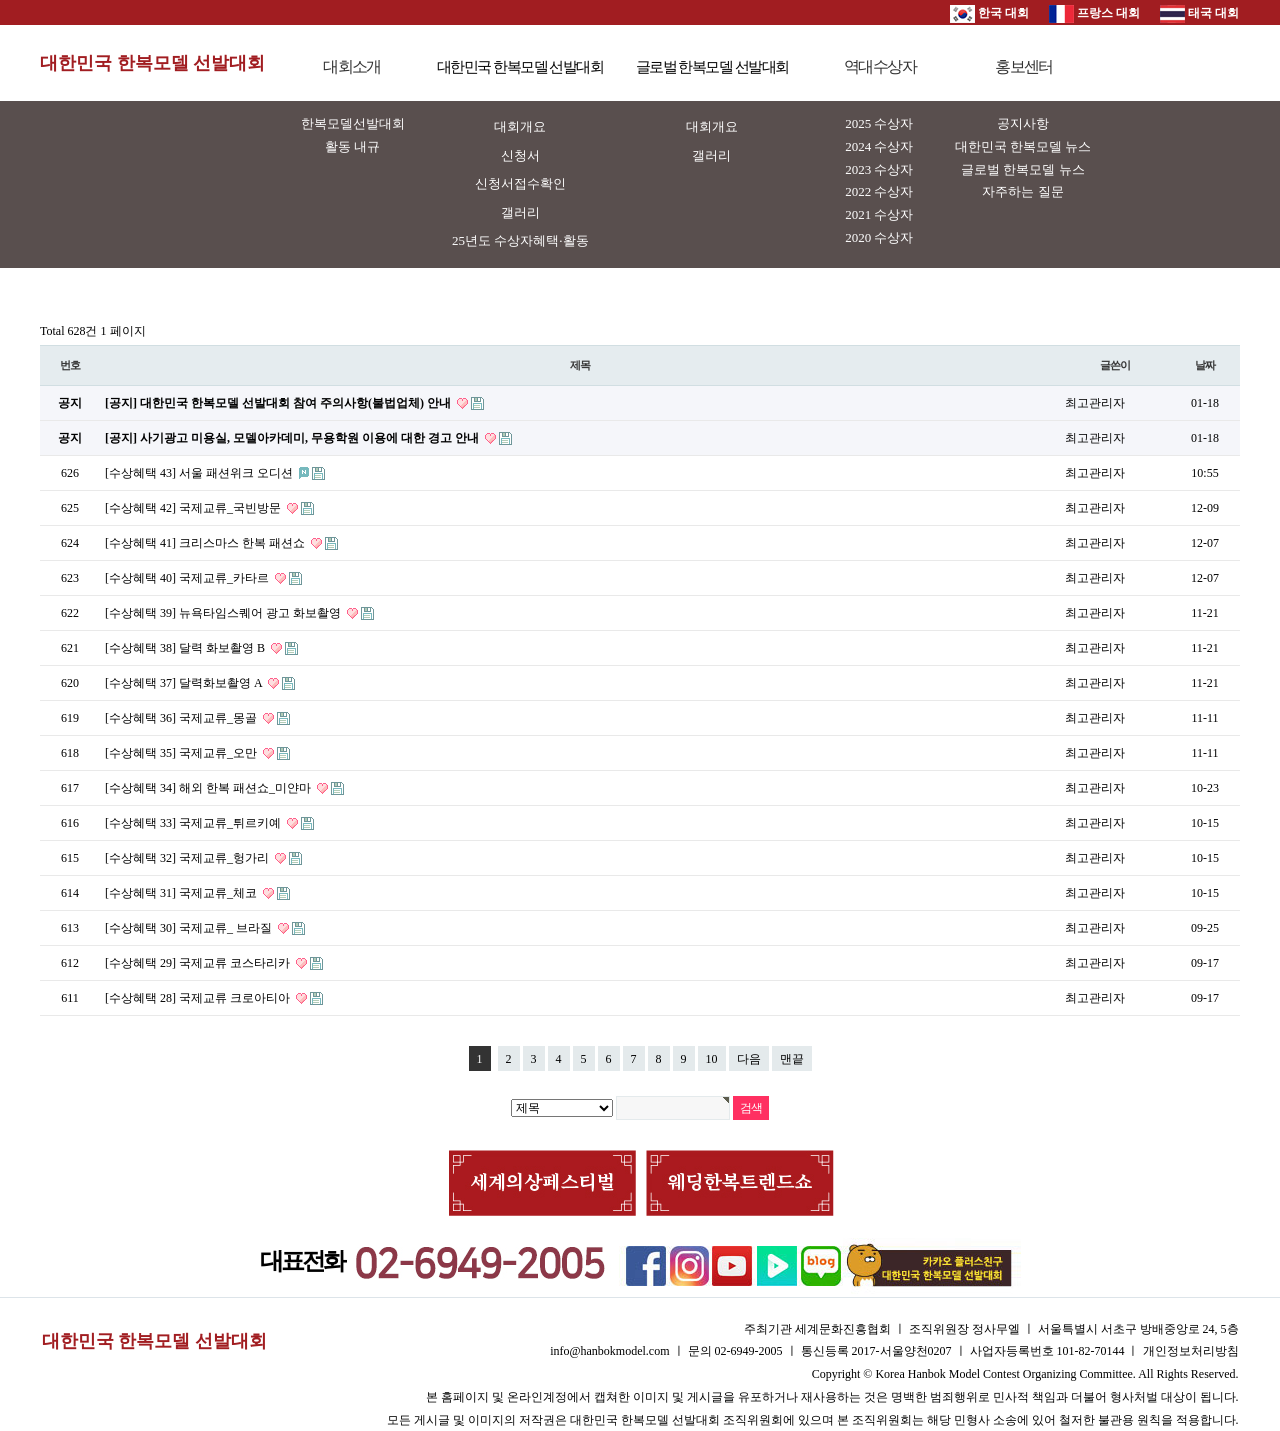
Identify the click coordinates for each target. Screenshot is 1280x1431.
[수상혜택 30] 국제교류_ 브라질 (190, 928)
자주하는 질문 (1022, 191)
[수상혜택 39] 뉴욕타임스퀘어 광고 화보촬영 (224, 613)
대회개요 (520, 126)
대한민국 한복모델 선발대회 (152, 63)
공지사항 (1023, 123)
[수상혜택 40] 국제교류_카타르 (188, 578)
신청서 (520, 155)
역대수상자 (880, 66)
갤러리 (520, 212)
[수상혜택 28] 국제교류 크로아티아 (199, 998)
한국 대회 (989, 13)
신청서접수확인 (520, 183)
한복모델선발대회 (353, 123)
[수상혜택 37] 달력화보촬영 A (185, 683)
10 (712, 1059)
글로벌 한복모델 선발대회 (712, 67)
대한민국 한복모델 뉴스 (1023, 146)
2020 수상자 (879, 237)
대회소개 (352, 66)
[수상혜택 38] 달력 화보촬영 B (186, 648)
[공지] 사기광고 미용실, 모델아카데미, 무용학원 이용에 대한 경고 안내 (293, 438)
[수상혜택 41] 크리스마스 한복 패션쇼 (206, 543)
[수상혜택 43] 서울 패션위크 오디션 (200, 473)
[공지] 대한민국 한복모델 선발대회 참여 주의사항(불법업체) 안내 (279, 403)
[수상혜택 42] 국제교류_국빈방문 (194, 508)
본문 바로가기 (0, 0)
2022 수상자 (879, 191)
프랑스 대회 (1094, 13)
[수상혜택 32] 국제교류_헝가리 (188, 858)
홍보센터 (1024, 66)
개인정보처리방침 (1191, 1351)
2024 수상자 (879, 146)
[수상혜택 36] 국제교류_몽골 (182, 718)
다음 (749, 1059)
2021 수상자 (879, 214)
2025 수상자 (879, 123)
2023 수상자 (879, 169)
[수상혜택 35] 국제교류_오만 (182, 753)
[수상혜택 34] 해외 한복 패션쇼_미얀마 (209, 788)
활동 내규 (352, 146)
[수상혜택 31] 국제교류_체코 (182, 893)
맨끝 (792, 1059)
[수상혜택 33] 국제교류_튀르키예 (194, 823)
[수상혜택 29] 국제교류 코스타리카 (199, 963)
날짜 (1205, 365)
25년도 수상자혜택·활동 (520, 240)
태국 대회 (1199, 13)
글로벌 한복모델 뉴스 (1023, 169)
